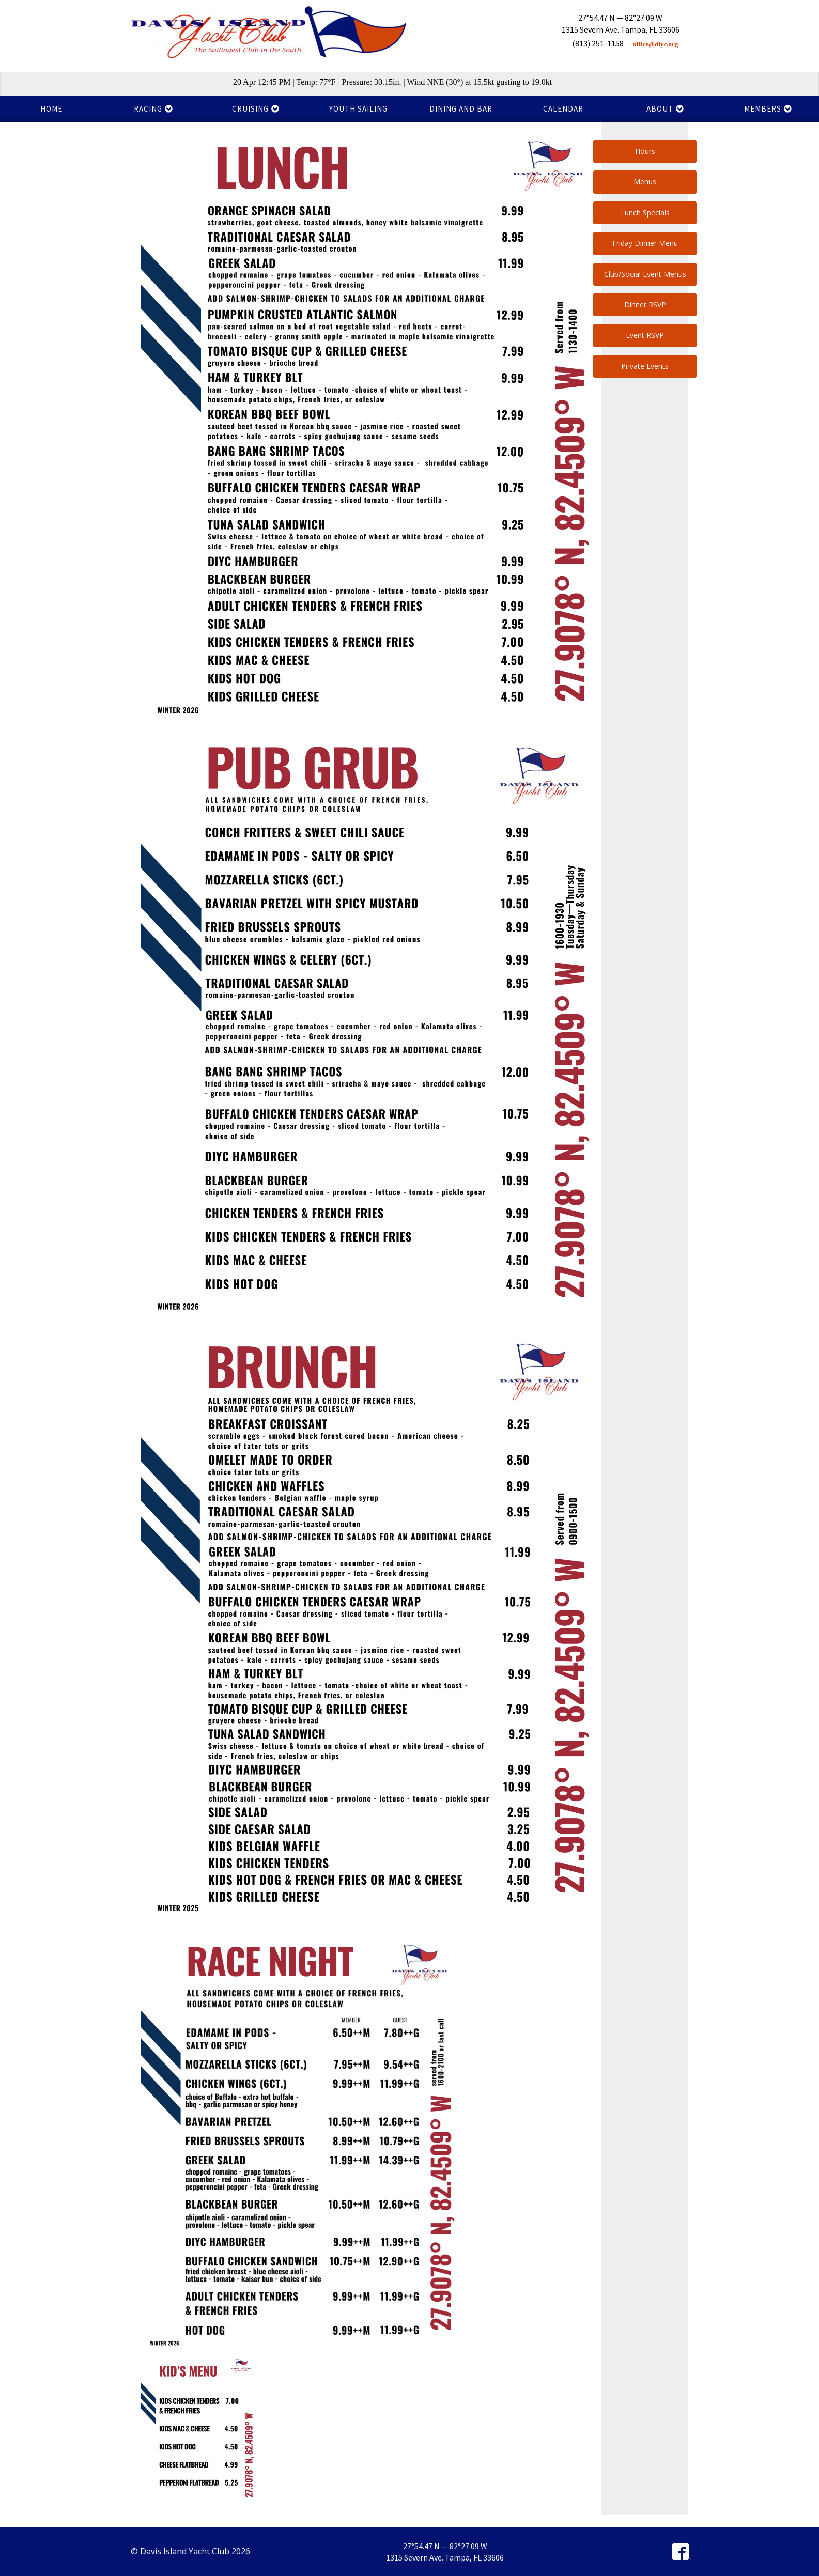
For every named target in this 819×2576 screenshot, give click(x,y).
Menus (644, 182)
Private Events (645, 366)
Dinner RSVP (645, 304)
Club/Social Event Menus (645, 274)
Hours (645, 151)
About (665, 109)
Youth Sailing (358, 109)
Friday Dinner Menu (645, 243)
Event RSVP (645, 335)
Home (51, 109)
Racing (153, 109)
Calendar (563, 109)
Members (768, 109)
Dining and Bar (460, 109)
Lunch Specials (645, 213)
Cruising (256, 109)
